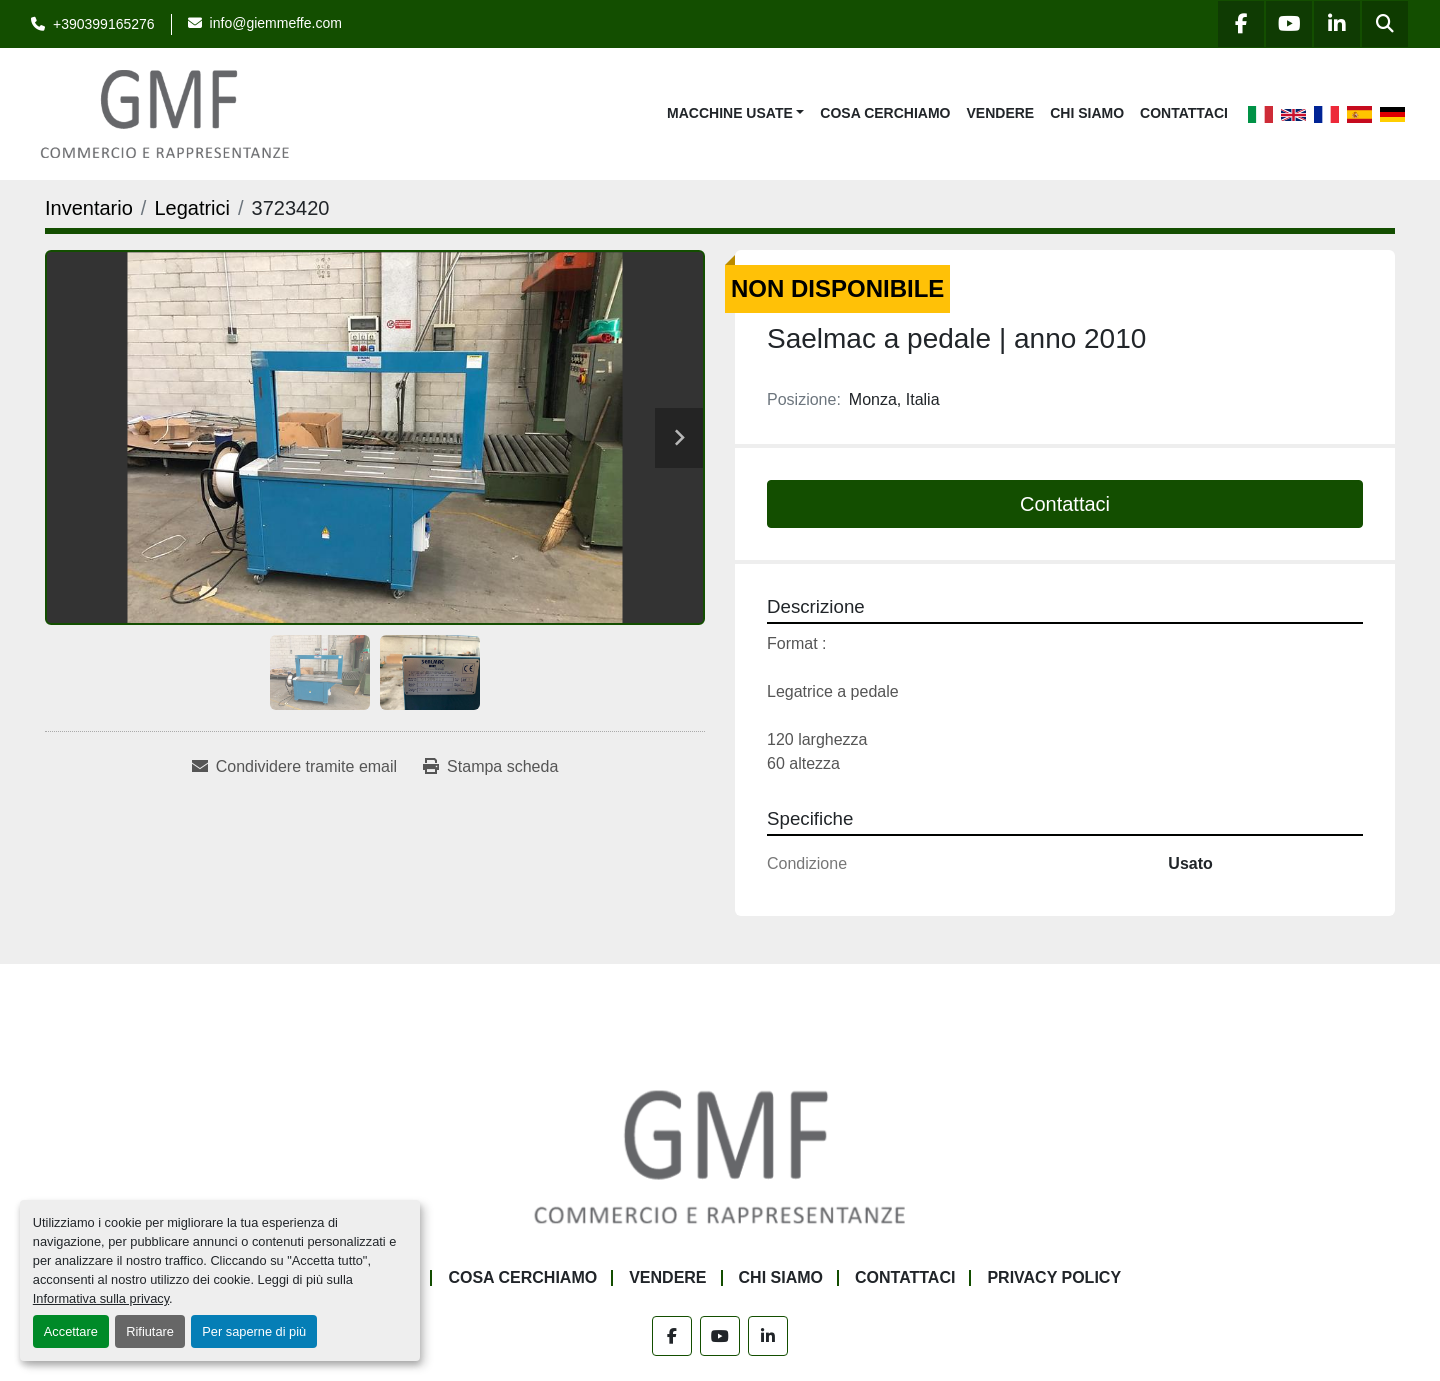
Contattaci (1184, 113)
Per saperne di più (254, 1331)
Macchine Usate (730, 113)
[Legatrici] (192, 208)
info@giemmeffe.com (276, 23)
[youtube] (1289, 24)
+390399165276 (104, 24)
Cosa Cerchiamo (885, 113)
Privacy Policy (1054, 1277)
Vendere (1001, 113)
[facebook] (1241, 24)
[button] (735, 113)
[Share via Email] (294, 767)
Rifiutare (150, 1331)
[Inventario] (89, 208)
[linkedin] (1337, 24)
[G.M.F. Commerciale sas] (720, 1155)
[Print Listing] (490, 767)
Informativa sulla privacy (101, 1298)
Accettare (71, 1331)
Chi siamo (1087, 113)
